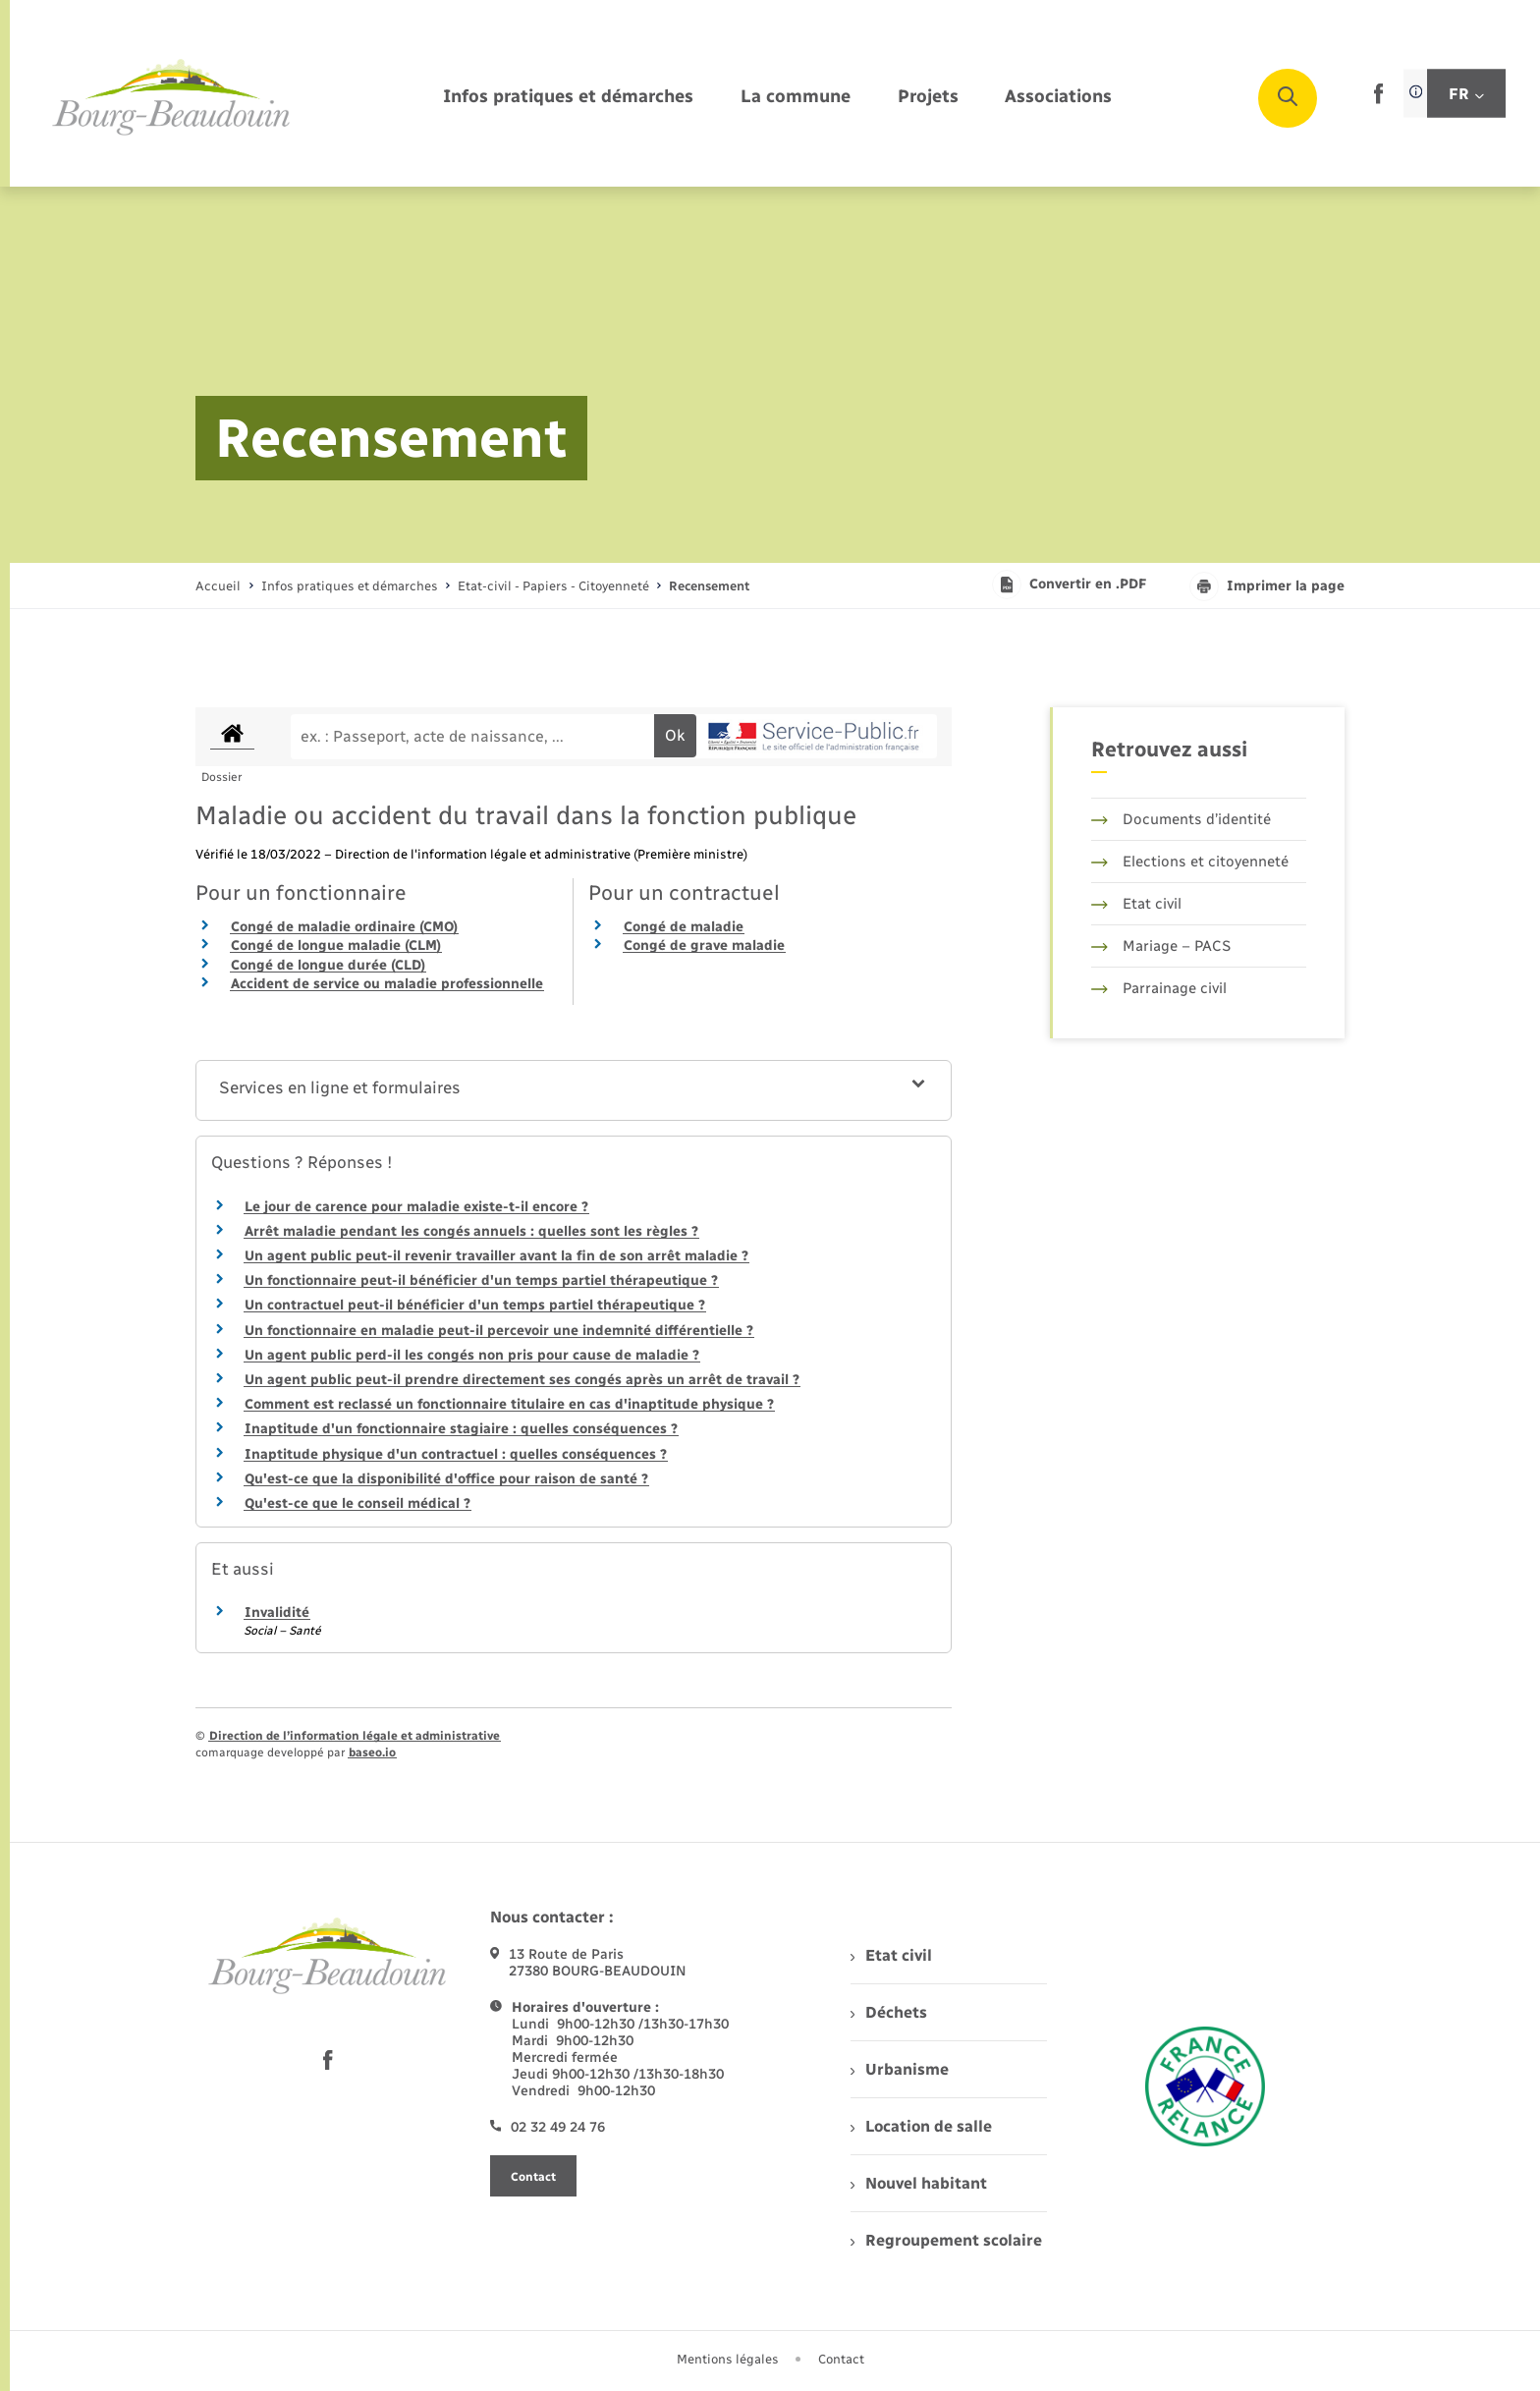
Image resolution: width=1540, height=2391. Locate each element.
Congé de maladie (683, 926)
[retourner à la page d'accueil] (171, 98)
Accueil (218, 586)
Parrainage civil (1159, 988)
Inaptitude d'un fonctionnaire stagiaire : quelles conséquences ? (461, 1428)
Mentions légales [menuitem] (728, 2359)
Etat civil (1136, 904)
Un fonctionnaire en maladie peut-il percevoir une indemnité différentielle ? (499, 1330)
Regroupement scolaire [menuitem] (946, 2240)
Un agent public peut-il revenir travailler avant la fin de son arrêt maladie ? (496, 1256)
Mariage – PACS (1161, 946)
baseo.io (372, 1752)
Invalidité (277, 1612)
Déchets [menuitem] (889, 2012)
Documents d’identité (1181, 819)
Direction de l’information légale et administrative (354, 1736)
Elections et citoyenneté (1190, 861)
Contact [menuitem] (841, 2359)
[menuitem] (568, 97)
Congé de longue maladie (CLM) (336, 945)
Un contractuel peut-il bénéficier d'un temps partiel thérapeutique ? (475, 1305)
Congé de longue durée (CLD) (328, 965)
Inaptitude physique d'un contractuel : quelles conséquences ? (456, 1454)
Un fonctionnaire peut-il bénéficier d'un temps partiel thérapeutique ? (481, 1280)
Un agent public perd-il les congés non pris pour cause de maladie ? (472, 1355)
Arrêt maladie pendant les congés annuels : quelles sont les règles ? (471, 1231)
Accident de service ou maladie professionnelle (387, 983)
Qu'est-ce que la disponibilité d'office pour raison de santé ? (446, 1479)
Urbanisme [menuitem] (900, 2069)
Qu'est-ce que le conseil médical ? (357, 1503)
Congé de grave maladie (704, 945)
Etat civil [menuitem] (891, 1955)
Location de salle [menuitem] (921, 2126)
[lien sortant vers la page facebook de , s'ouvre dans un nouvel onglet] (1378, 99)
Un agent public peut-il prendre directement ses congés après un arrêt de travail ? (522, 1379)
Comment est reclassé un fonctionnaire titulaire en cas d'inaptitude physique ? (509, 1404)
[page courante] (709, 586)
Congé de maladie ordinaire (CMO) (344, 926)
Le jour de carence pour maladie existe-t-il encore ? (416, 1206)
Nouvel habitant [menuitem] (919, 2183)
